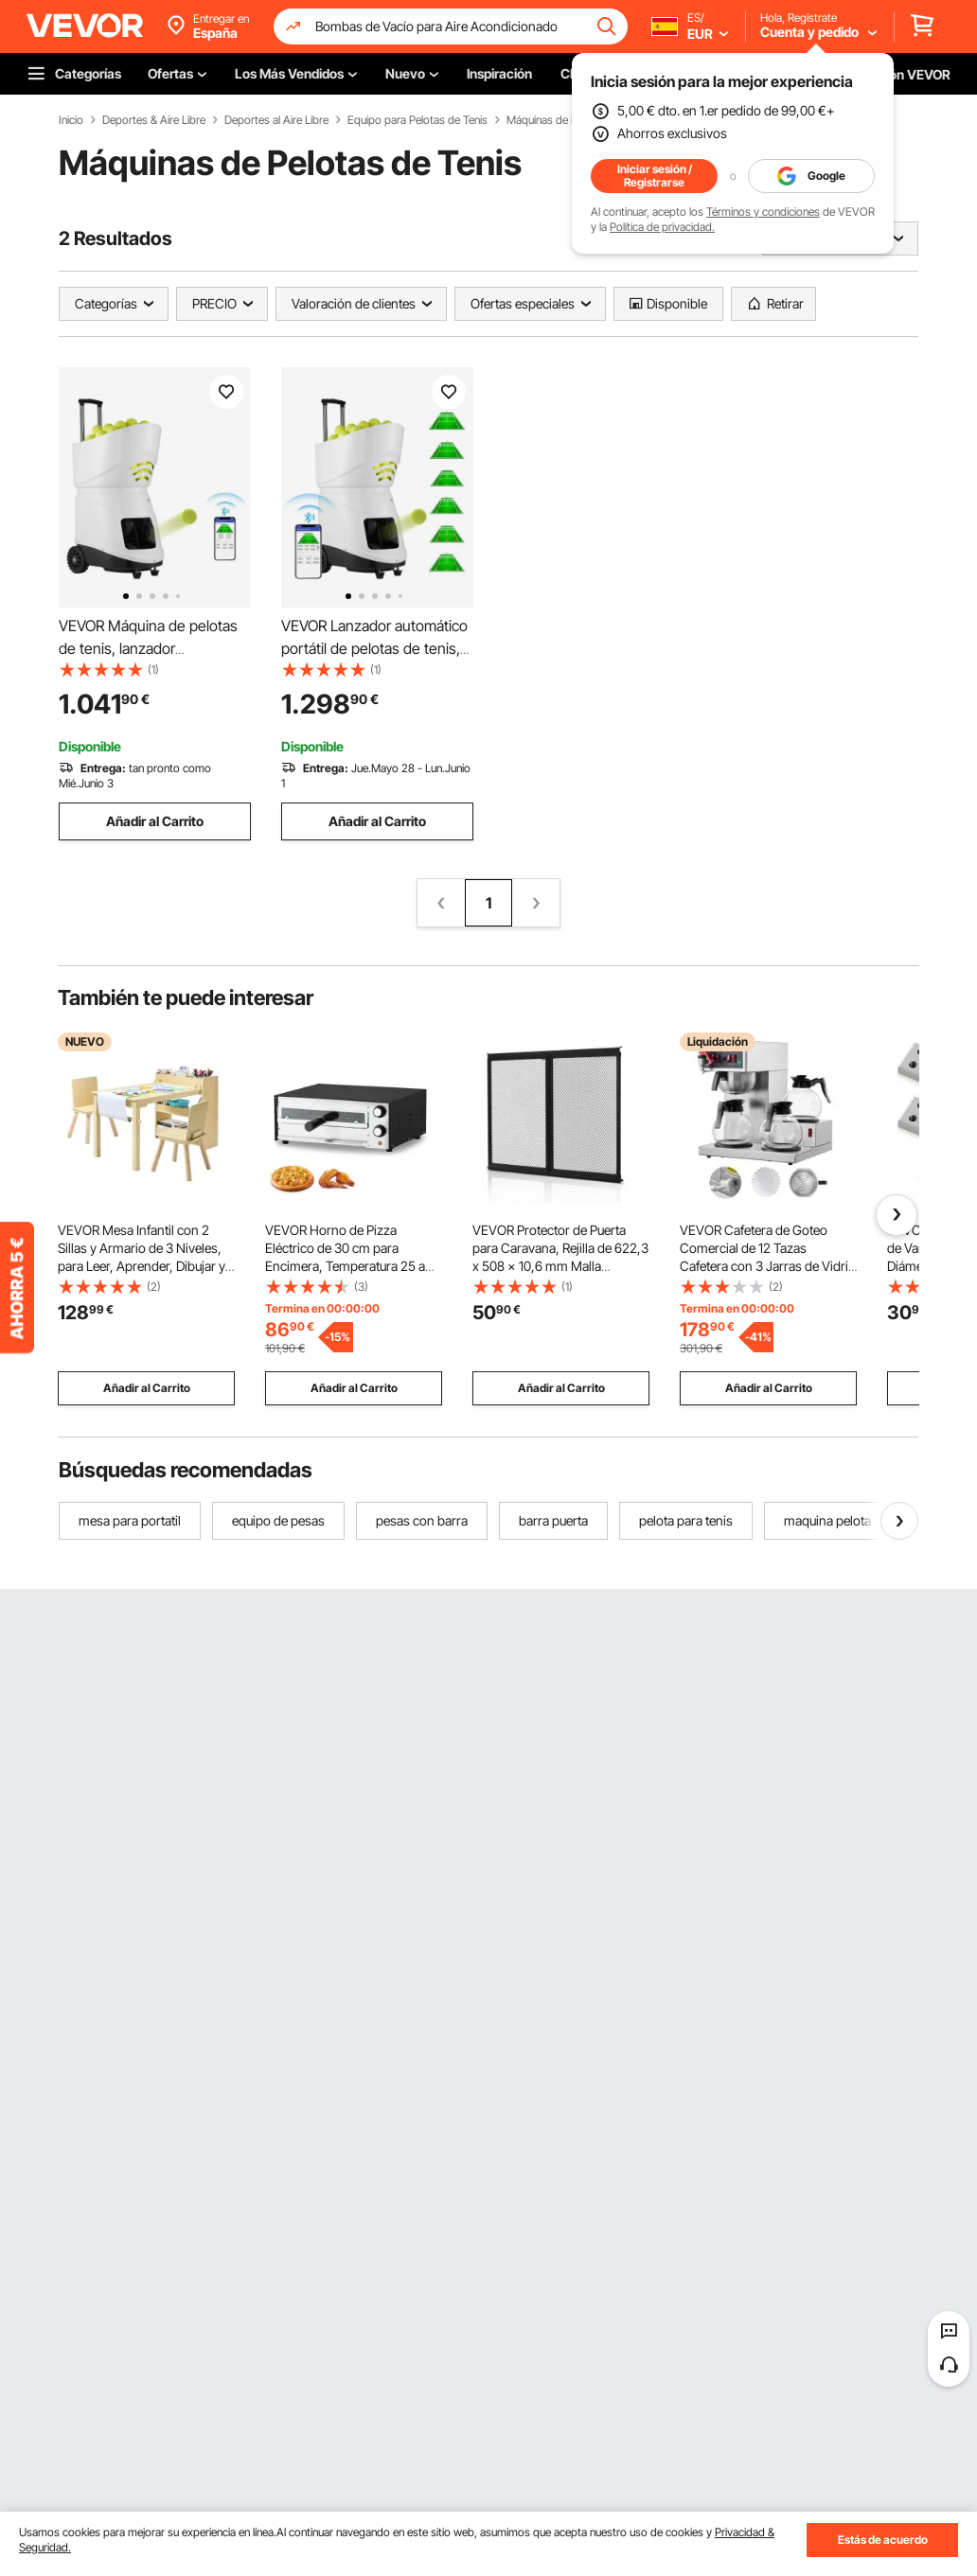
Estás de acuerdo (883, 2539)
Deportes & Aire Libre (153, 120)
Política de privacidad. (662, 227)
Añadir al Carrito (155, 821)
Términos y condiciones (763, 211)
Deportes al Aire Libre (276, 120)
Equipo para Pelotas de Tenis (417, 120)
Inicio (71, 120)
